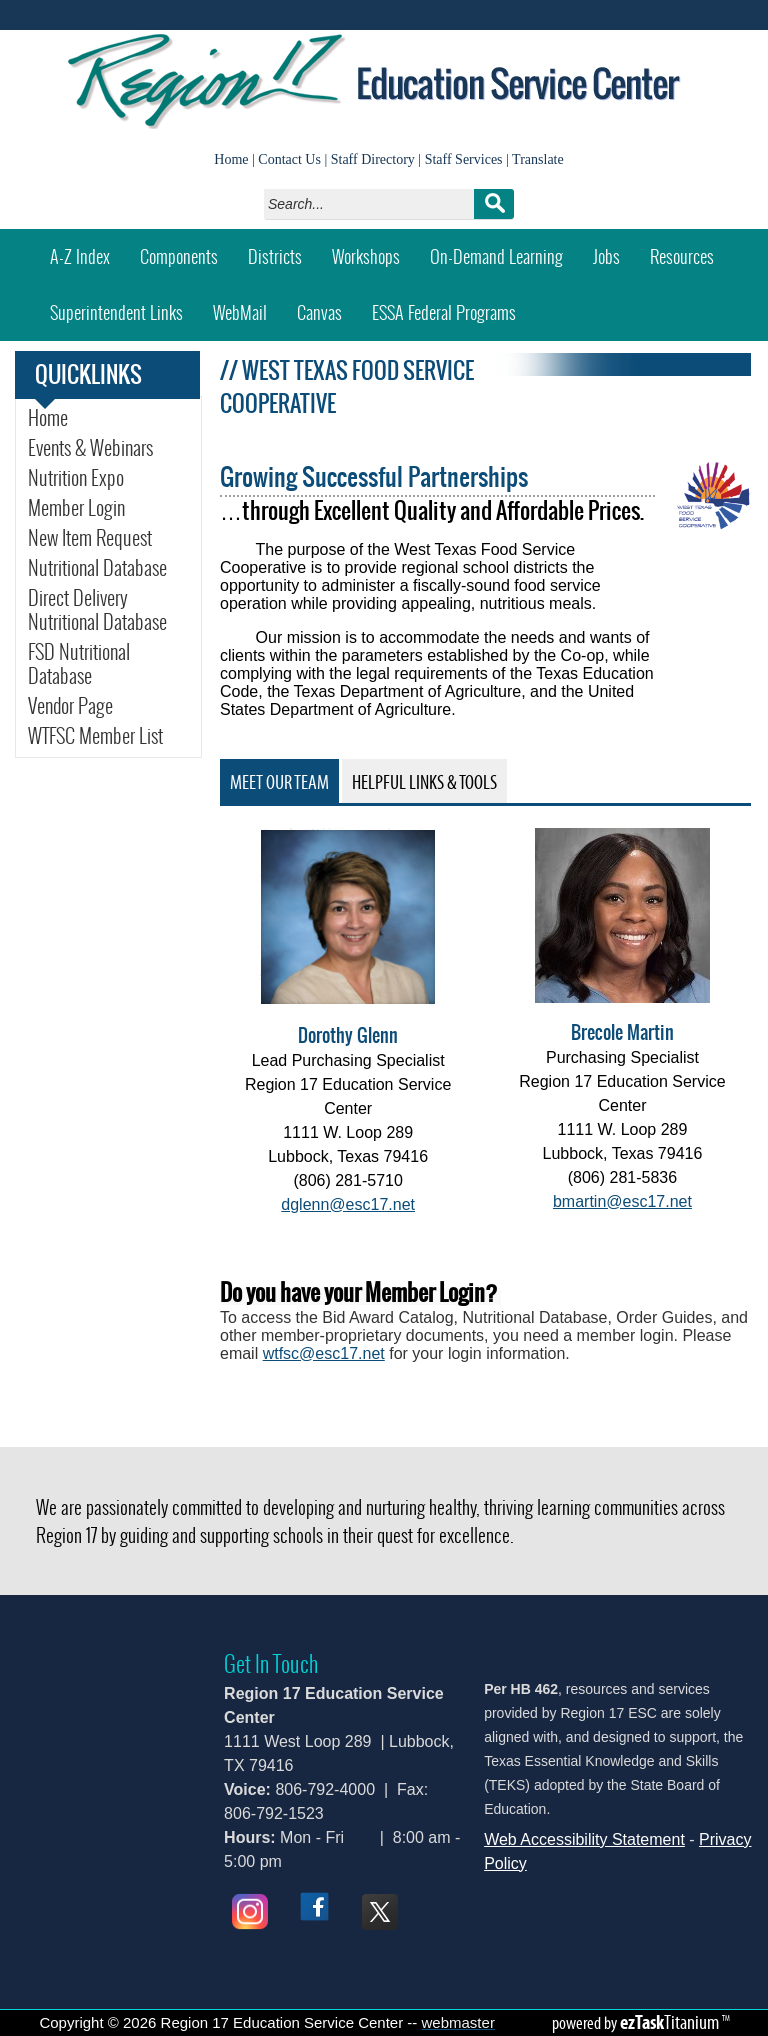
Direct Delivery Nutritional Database (97, 610)
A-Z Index (80, 256)
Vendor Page (70, 706)
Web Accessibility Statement (584, 1839)
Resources (682, 256)
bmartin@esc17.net (622, 1201)
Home (231, 159)
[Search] (374, 204)
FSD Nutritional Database (87, 664)
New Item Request (109, 538)
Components (179, 256)
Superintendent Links (116, 312)
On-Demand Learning (496, 256)
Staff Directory (373, 159)
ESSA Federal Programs (451, 305)
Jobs (606, 256)
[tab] (279, 781)
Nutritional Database (97, 568)
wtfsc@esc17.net (324, 1353)
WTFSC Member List (109, 736)
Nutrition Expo (76, 478)
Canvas (327, 305)
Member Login (76, 508)
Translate (538, 159)
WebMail (247, 305)
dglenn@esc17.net (348, 1204)
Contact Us (289, 159)
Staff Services (464, 159)
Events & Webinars (90, 448)
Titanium (671, 2022)
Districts (275, 256)
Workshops (373, 249)
